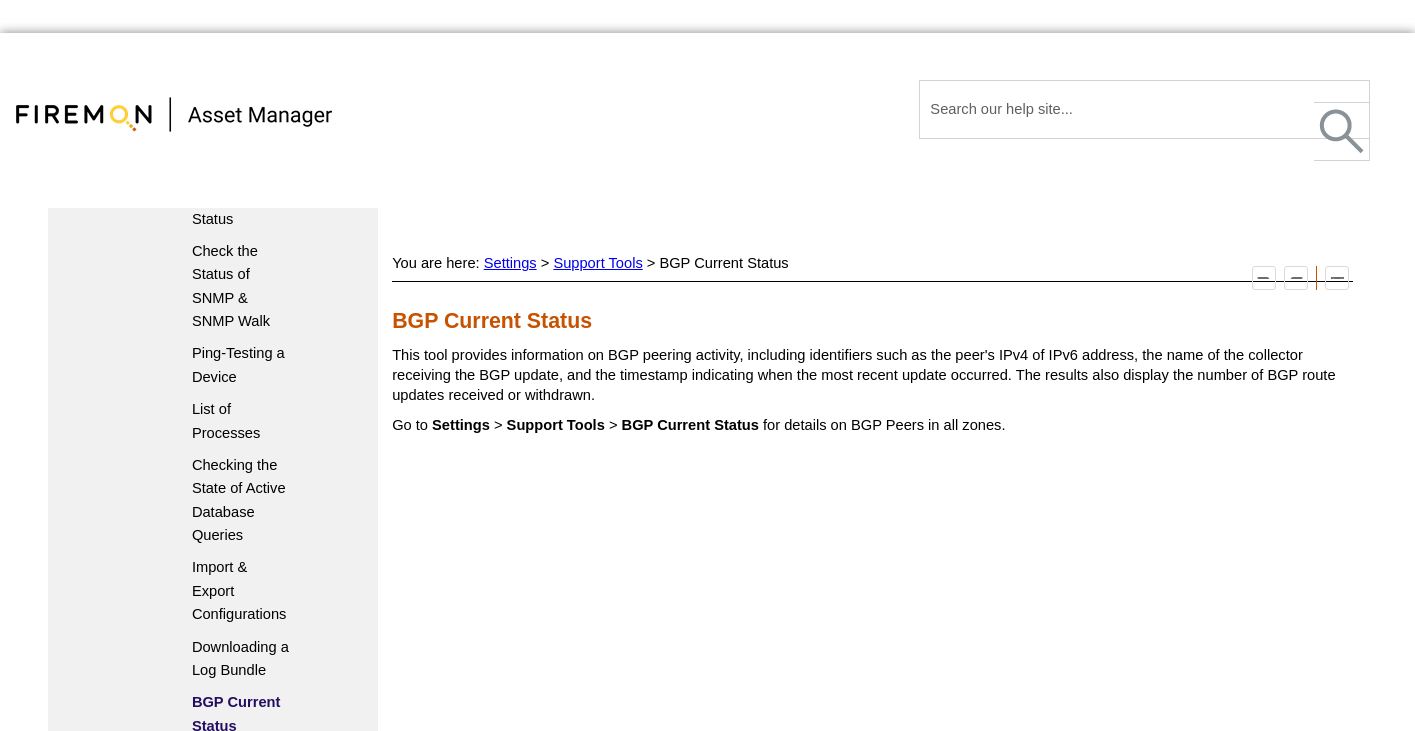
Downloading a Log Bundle (240, 658)
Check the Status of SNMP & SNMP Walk (231, 286)
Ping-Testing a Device (238, 364)
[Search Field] (1144, 109)
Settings (510, 263)
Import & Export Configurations (239, 590)
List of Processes (226, 420)
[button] (1342, 131)
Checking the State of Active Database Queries (239, 500)
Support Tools (597, 263)
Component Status (230, 206)
